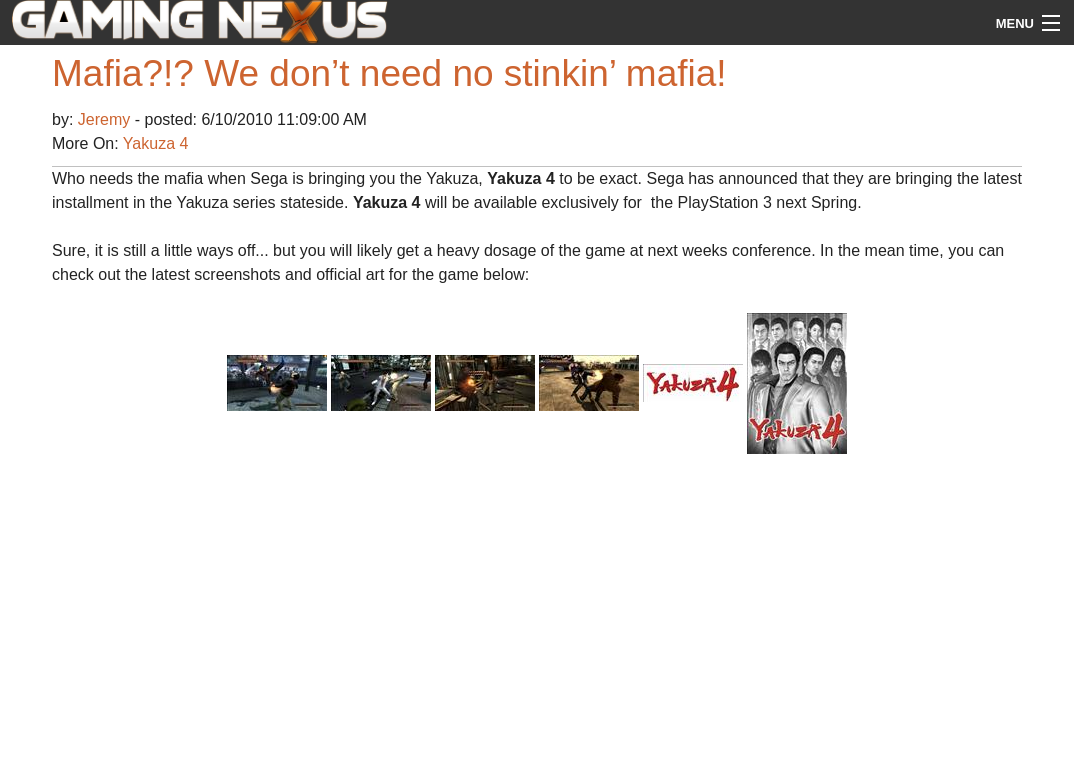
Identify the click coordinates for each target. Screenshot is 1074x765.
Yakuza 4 (156, 143)
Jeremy (106, 119)
